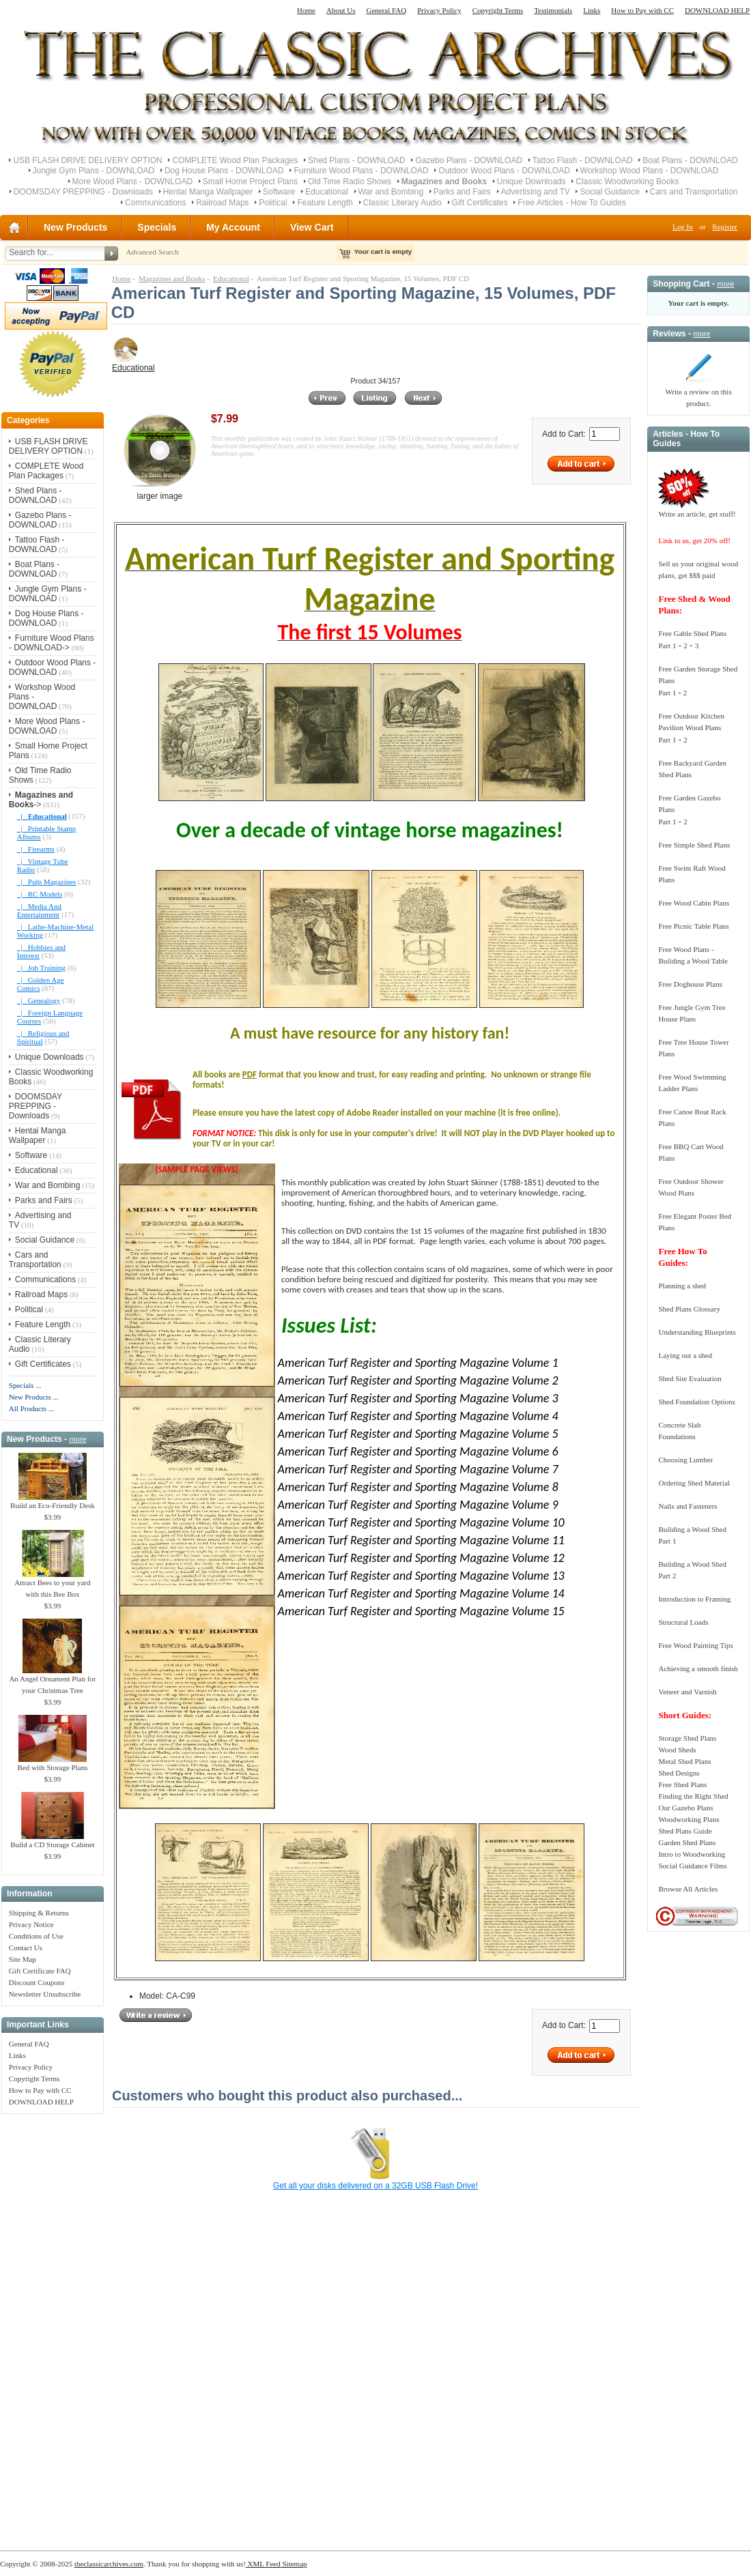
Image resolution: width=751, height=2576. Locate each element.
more (77, 1439)
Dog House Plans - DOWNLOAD (224, 170)
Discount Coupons (37, 1982)
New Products (75, 227)
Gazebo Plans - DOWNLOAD (468, 160)
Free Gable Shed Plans (692, 633)
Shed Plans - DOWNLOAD (357, 160)
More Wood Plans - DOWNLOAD (132, 181)
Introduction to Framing (694, 1599)
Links (591, 10)
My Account (233, 227)
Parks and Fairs (462, 192)
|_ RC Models (39, 894)
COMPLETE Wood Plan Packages (235, 160)
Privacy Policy (439, 10)
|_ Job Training (41, 968)
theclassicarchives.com (108, 2564)
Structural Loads (683, 1622)
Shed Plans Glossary (689, 1309)
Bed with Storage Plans (52, 1763)
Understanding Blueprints (696, 1332)
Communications (155, 202)
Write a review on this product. (698, 393)
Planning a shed (682, 1286)
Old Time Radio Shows (349, 181)
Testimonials (553, 10)
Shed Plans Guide (684, 1831)
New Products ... (34, 1397)
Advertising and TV (535, 192)
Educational (326, 192)
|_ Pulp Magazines (46, 882)
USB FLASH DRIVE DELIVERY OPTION (87, 160)
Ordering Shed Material (693, 1483)
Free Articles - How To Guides (572, 202)
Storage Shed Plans (687, 1738)
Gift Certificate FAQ (40, 1971)
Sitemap (294, 2564)
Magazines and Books (172, 278)
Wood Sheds (677, 1750)
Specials (156, 227)
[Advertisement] (53, 2325)
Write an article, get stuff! (696, 514)
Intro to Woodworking (691, 1854)
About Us (340, 10)
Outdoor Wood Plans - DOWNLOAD (504, 170)
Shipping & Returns (39, 1913)
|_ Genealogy (39, 1000)
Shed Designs (678, 1773)
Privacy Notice (31, 1924)
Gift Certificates (480, 202)
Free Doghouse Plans (690, 984)
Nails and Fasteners (687, 1506)
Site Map (22, 1959)
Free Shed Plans (682, 1784)
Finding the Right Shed (693, 1796)
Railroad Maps (222, 202)
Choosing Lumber (685, 1460)
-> (41, 799)
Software (279, 192)
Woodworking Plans (688, 1819)
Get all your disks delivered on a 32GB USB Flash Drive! (375, 2185)
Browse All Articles (688, 1889)
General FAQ (386, 10)
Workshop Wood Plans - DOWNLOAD (649, 170)
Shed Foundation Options (696, 1402)
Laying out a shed (685, 1355)
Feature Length (324, 202)
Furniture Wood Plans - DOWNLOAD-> (51, 642)
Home (306, 10)
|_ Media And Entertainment (39, 910)
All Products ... (31, 1408)
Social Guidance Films (692, 1866)
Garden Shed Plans (686, 1842)
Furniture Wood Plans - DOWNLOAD (361, 170)
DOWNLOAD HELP (717, 10)
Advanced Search (152, 252)
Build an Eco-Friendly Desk (52, 1501)
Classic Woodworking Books (627, 181)
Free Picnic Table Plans (693, 926)
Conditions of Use (36, 1936)
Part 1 (667, 645)
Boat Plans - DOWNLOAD (689, 160)
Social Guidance (609, 192)
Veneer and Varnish (687, 1692)
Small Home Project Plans (250, 181)
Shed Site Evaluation (689, 1378)
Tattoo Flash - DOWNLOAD (583, 160)
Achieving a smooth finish (697, 1668)
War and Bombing (391, 192)
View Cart (312, 227)
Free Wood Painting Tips (695, 1645)
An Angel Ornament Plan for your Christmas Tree (52, 1680)
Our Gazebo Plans (685, 1808)
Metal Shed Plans (684, 1761)
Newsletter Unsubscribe (45, 1994)
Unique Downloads (531, 181)
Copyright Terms (498, 10)
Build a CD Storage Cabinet (52, 1840)
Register (724, 226)
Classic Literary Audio (402, 202)
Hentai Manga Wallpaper (208, 192)
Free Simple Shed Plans (694, 845)
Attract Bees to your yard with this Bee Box (52, 1584)
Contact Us (25, 1947)
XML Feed (263, 2564)
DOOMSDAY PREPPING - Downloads (83, 192)
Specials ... (25, 1385)
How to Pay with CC (642, 10)
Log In (682, 226)
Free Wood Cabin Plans (693, 903)
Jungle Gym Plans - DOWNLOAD (94, 170)
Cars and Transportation (694, 192)
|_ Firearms (36, 849)
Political (273, 202)
